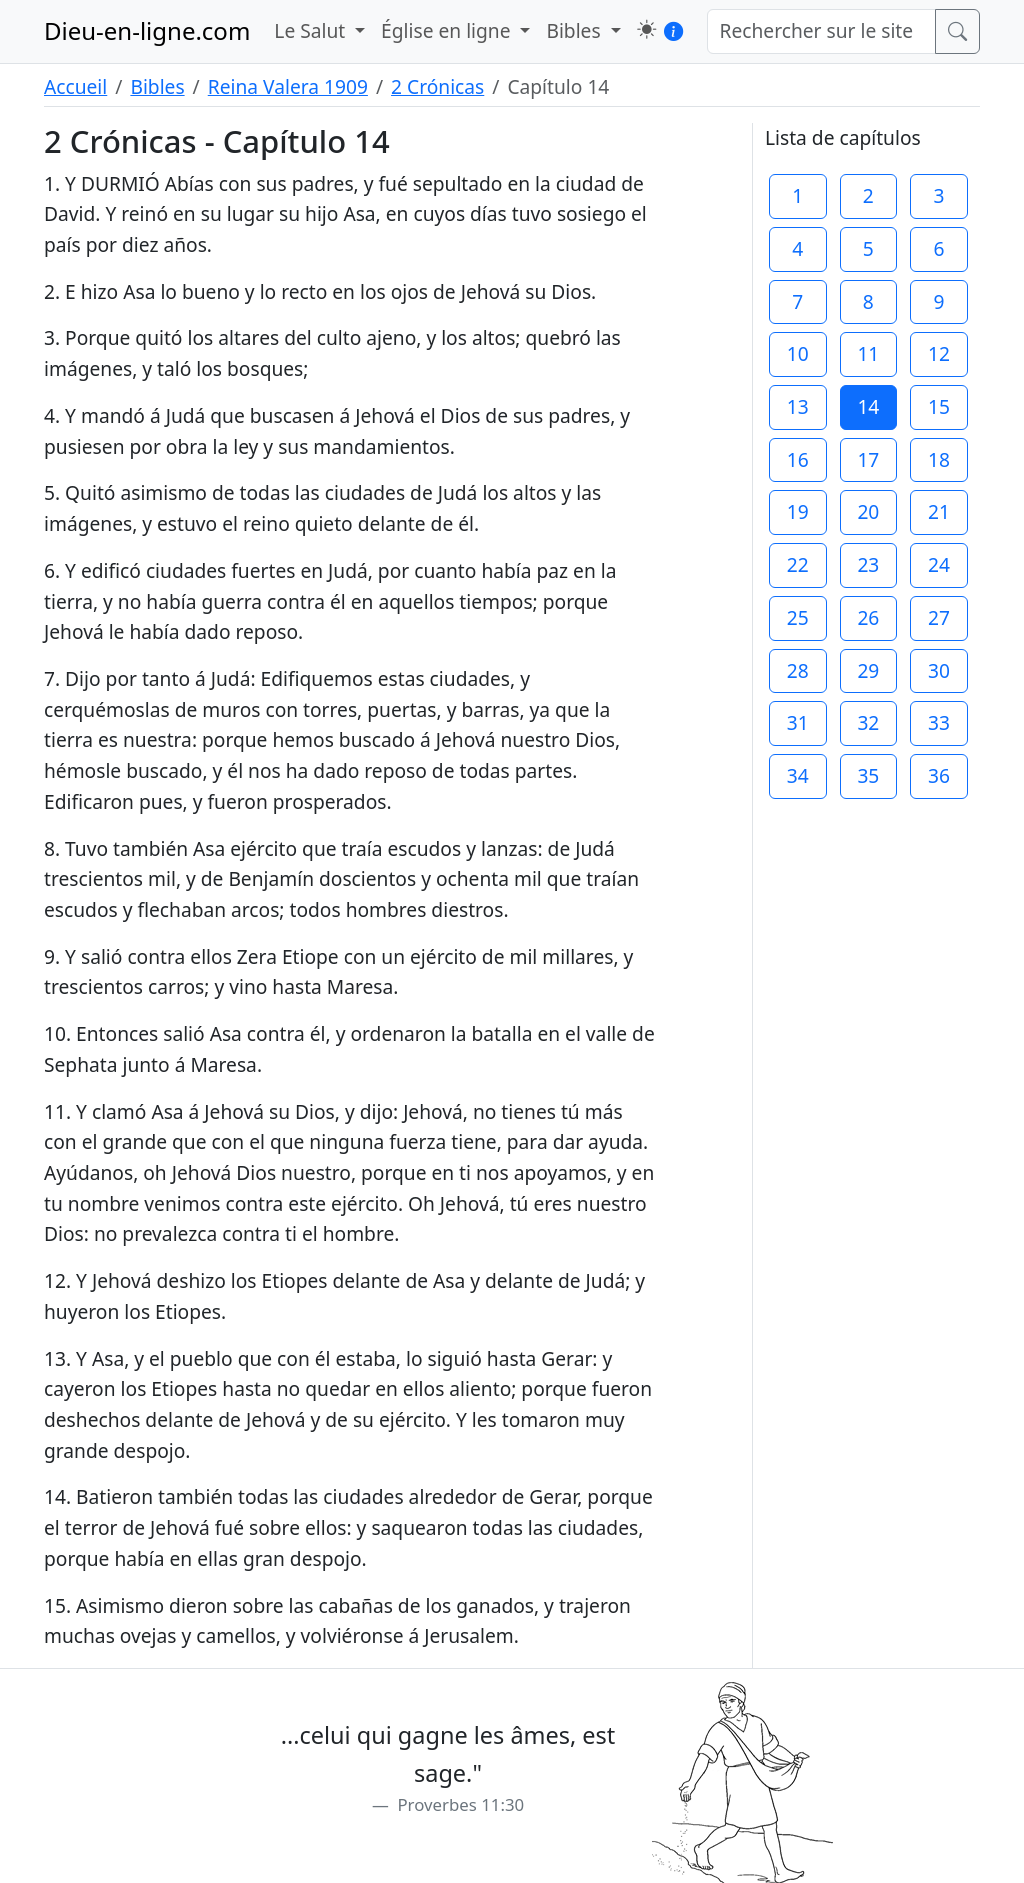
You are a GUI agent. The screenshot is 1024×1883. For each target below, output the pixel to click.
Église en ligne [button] (448, 30)
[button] (646, 29)
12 (939, 353)
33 (939, 722)
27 (939, 617)
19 (798, 511)
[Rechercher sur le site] (822, 31)
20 (868, 511)
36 (939, 775)
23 (868, 564)
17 (868, 459)
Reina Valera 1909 (288, 86)
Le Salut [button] (312, 30)
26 (868, 617)
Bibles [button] (575, 30)
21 (939, 511)
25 (798, 617)
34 (798, 775)
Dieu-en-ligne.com (147, 30)
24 (939, 564)
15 (939, 406)
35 (868, 775)
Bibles (157, 86)
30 (939, 670)
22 (798, 564)
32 (868, 722)
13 (798, 406)
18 (939, 459)
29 (868, 670)
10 (798, 353)
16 (798, 459)
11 (868, 353)
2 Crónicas (437, 86)
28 (798, 670)
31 (798, 722)
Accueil (75, 86)
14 (868, 406)
